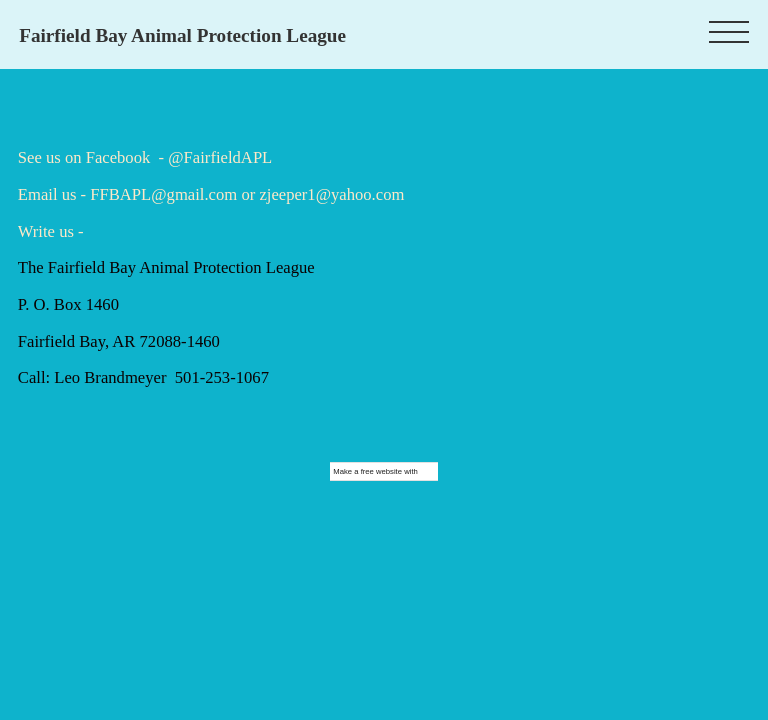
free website (381, 471)
